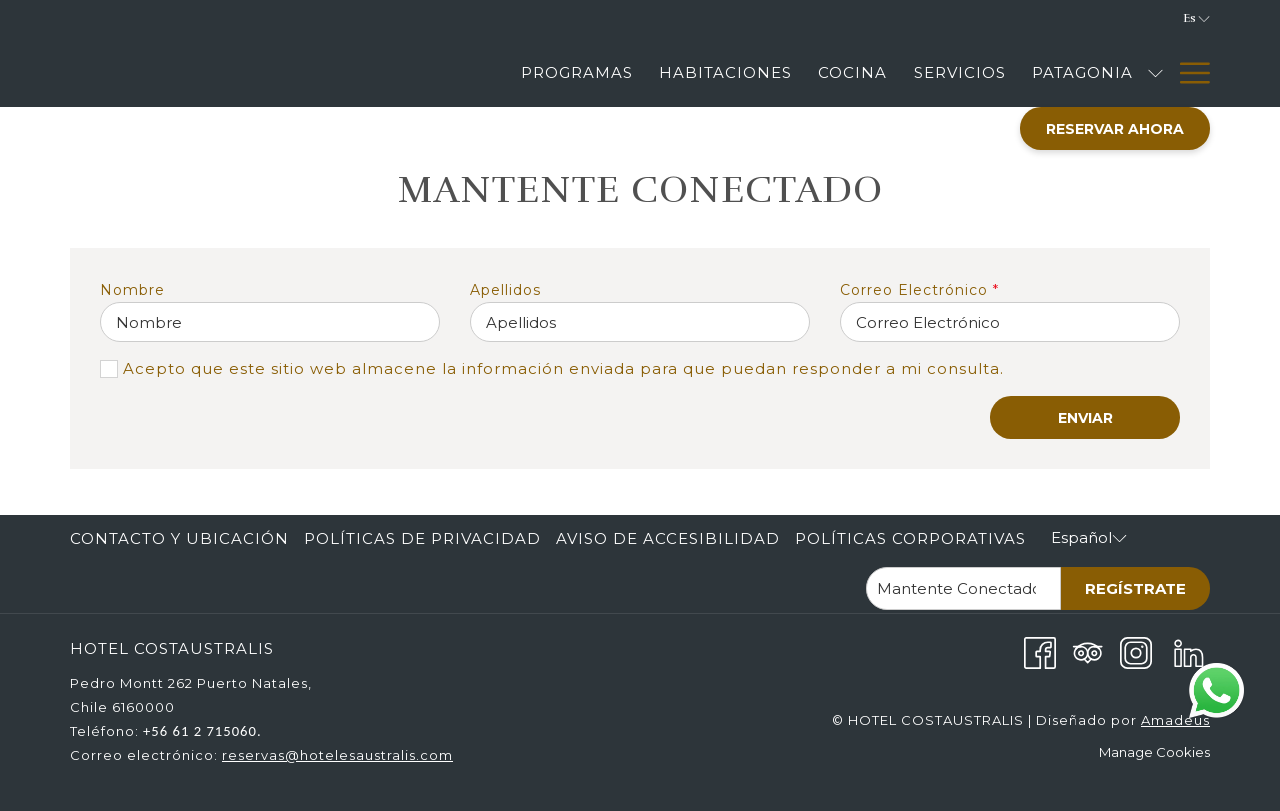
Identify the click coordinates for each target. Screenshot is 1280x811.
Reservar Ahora (1115, 129)
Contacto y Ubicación (179, 538)
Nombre (132, 290)
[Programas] (577, 72)
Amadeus (1175, 720)
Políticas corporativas (910, 538)
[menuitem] (182, 539)
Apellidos (505, 290)
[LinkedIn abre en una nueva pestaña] (1189, 651)
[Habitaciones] (725, 72)
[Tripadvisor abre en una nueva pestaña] (1088, 651)
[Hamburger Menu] (1187, 72)
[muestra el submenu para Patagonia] (1155, 72)
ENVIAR (1085, 418)
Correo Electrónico (919, 290)
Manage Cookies (1154, 752)
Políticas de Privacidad (422, 538)
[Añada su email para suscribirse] (963, 588)
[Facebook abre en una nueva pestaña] (1040, 651)
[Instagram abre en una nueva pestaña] (1136, 651)
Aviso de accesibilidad (668, 538)
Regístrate (1135, 588)
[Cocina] (852, 72)
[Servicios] (960, 72)
